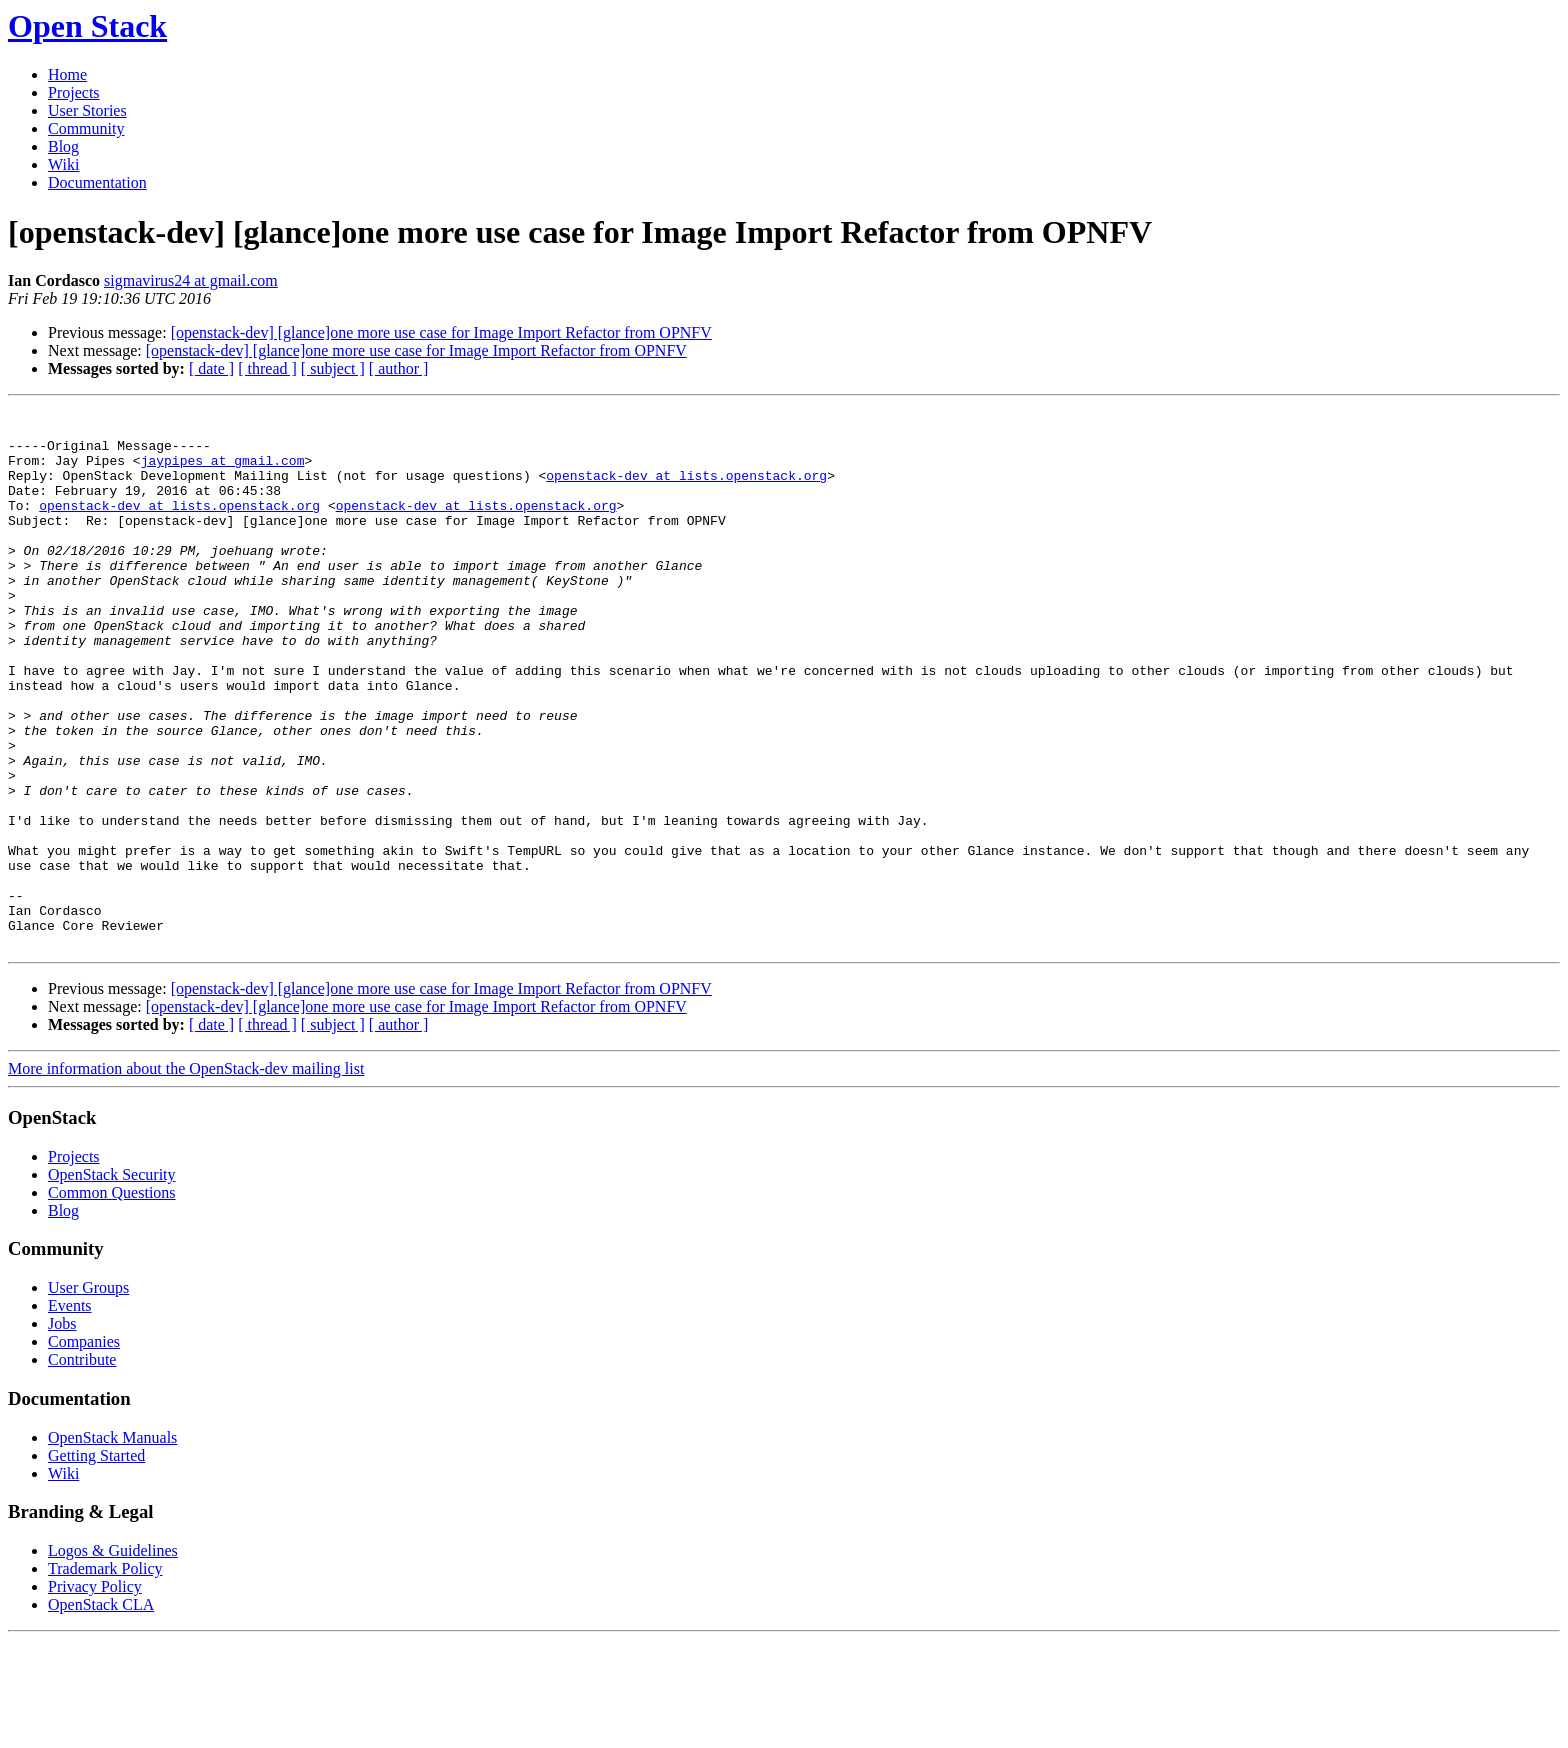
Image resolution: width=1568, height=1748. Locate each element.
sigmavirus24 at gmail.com (191, 280)
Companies (84, 1449)
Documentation (97, 182)
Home (67, 74)
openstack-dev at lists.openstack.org (686, 490)
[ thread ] (267, 368)
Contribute (82, 1467)
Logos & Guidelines (113, 1658)
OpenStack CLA (101, 1712)
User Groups (88, 1395)
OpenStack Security (112, 1282)
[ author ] (399, 368)
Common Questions (112, 1300)
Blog (63, 146)
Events (70, 1413)
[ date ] (211, 368)
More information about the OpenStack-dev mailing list (186, 1176)
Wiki (63, 164)
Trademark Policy (105, 1676)
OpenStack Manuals (112, 1545)
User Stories (87, 110)
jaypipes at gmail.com (223, 472)
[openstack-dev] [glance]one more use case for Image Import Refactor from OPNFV (441, 332)
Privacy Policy (95, 1694)
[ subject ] (333, 368)
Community (86, 128)
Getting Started (96, 1563)
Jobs (62, 1431)
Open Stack (87, 26)
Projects (74, 92)
